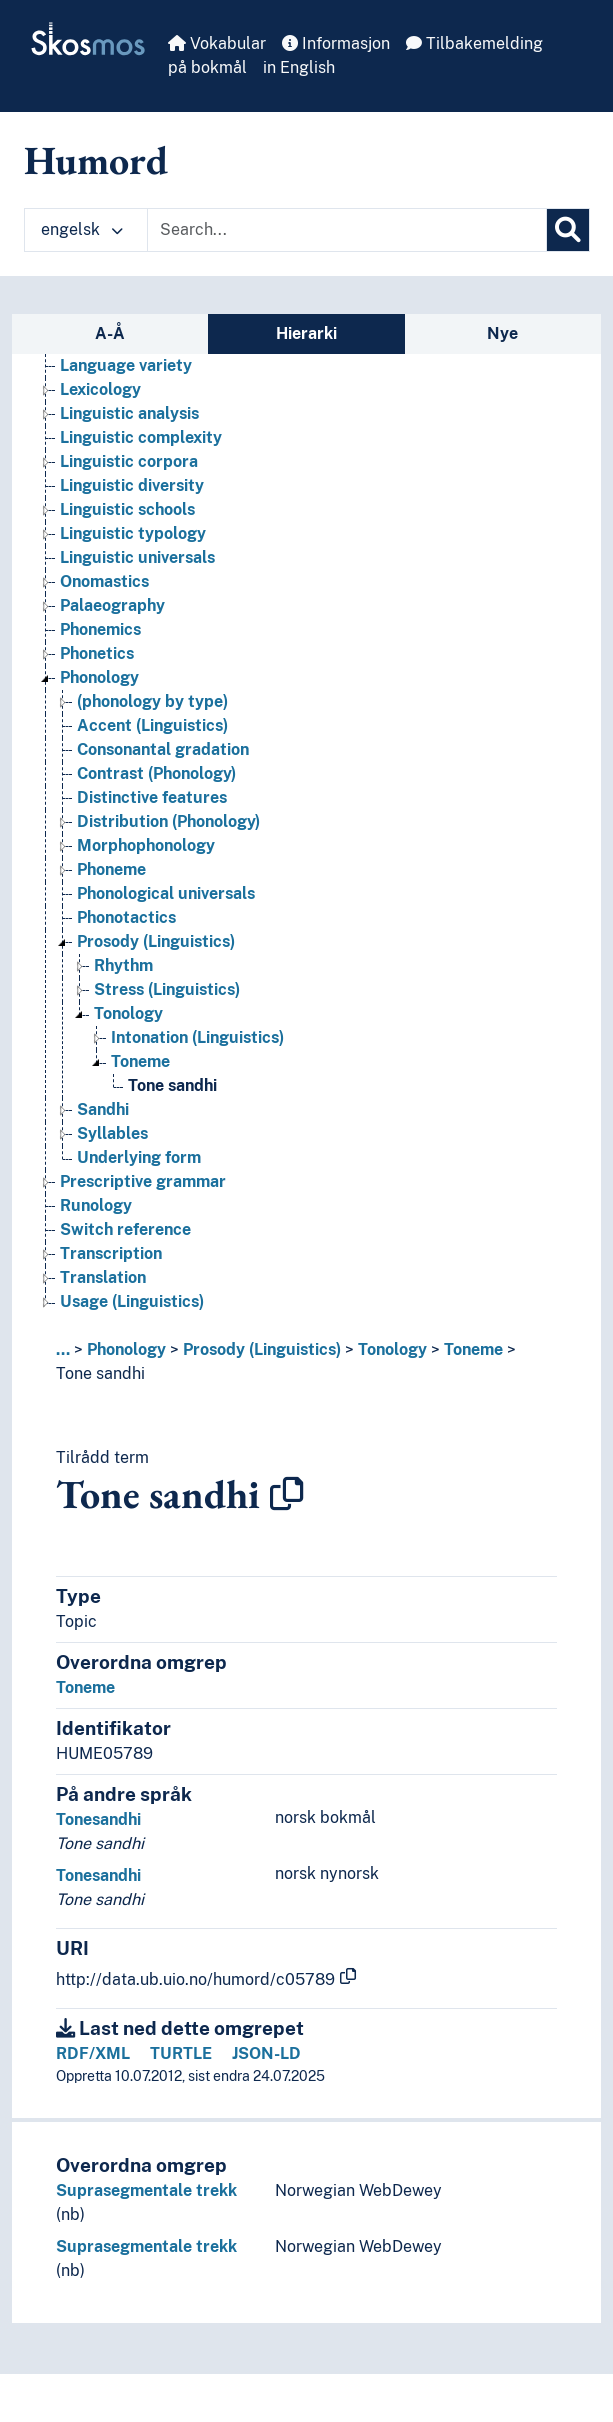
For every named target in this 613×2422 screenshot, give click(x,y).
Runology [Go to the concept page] (96, 1205)
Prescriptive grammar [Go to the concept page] (143, 1181)
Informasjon (336, 43)
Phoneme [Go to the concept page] (111, 869)
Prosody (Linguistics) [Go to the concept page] (156, 941)
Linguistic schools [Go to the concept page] (127, 509)
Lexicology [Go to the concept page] (100, 389)
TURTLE (181, 2053)
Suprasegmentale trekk (146, 2190)
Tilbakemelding (474, 43)
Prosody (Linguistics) (262, 1349)
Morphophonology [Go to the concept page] (146, 845)
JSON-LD (266, 2053)
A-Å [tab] (110, 333)
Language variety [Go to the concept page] (126, 365)
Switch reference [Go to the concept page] (125, 1229)
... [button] (63, 1349)
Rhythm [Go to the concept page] (123, 965)
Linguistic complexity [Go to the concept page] (141, 437)
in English (299, 67)
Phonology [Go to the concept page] (99, 677)
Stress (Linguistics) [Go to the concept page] (167, 989)
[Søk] (568, 230)
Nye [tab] (502, 333)
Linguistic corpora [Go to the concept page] (129, 461)
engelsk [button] (82, 229)
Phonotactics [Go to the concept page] (126, 917)
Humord (96, 160)
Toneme (473, 1349)
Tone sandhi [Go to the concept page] (172, 1085)
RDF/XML (93, 2053)
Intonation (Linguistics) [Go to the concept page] (197, 1037)
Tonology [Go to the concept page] (128, 1013)
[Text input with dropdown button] (347, 230)
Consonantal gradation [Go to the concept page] (163, 749)
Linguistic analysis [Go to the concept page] (129, 413)
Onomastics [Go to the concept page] (104, 581)
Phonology (126, 1349)
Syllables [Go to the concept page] (112, 1133)
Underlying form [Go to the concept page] (139, 1157)
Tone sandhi (100, 1373)
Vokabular (217, 43)
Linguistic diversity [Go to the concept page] (132, 485)
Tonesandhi (98, 1819)
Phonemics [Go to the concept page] (100, 629)
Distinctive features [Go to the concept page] (152, 797)
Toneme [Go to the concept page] (140, 1061)
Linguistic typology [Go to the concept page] (133, 533)
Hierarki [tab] (306, 333)
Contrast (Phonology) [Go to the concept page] (156, 773)
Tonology (392, 1349)
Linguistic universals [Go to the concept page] (137, 557)
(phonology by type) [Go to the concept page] (152, 701)
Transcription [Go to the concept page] (111, 1253)
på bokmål (207, 67)
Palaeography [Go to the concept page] (112, 605)
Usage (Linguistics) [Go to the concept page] (132, 1301)
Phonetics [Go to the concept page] (97, 653)
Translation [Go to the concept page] (103, 1277)
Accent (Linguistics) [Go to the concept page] (152, 725)
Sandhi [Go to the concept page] (103, 1109)
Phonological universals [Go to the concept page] (166, 893)
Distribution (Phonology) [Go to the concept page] (168, 821)
